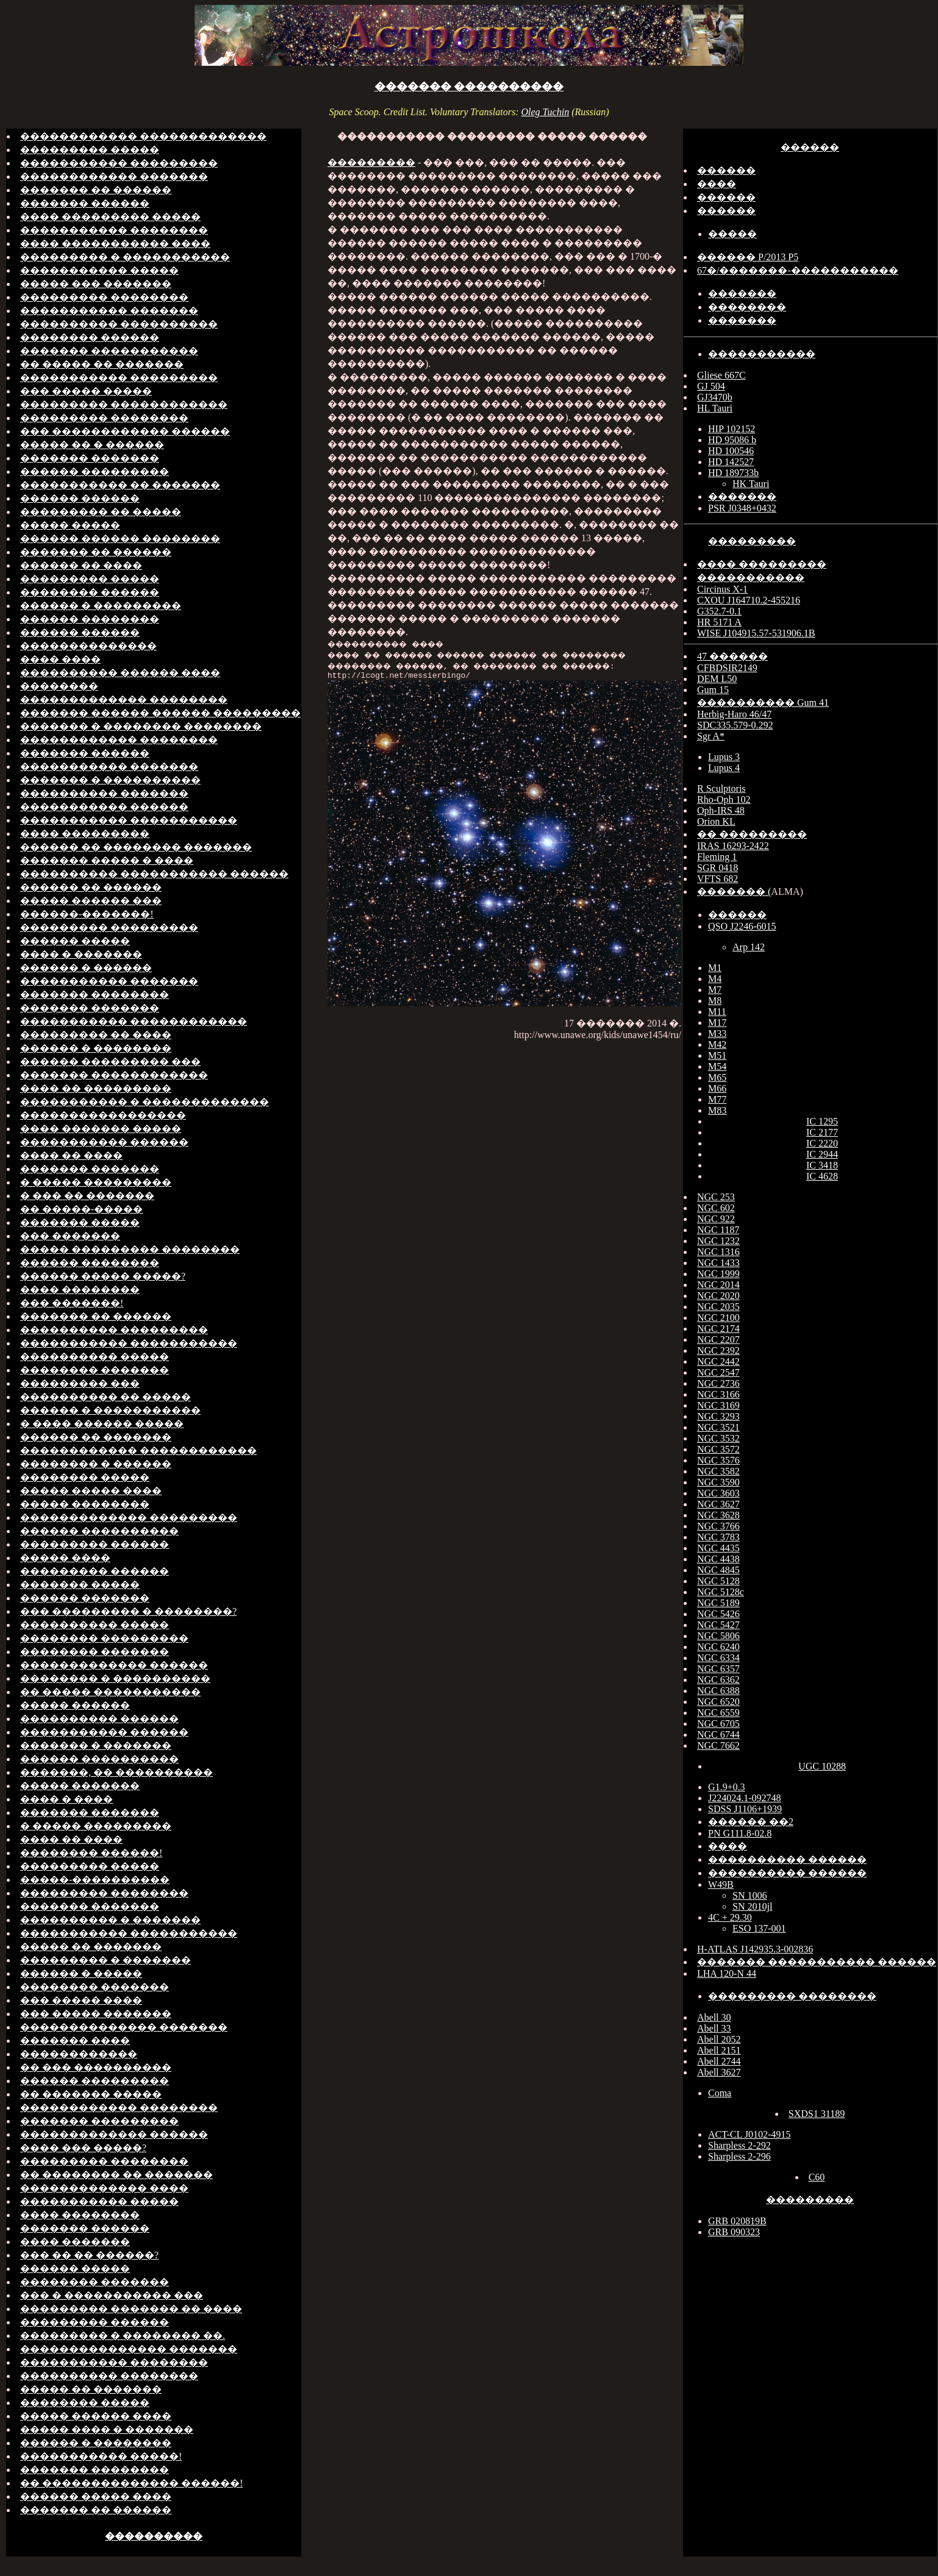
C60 (817, 2177)
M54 (717, 1066)
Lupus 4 (724, 768)
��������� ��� (80, 1383)
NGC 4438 (718, 1559)
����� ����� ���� (91, 1490)
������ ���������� (99, 1531)
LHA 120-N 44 (726, 1973)
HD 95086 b (732, 440)
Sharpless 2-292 (739, 2145)
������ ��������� (94, 471)
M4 (714, 978)
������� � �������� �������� (141, 726)
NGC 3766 (718, 1526)
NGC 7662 (718, 1745)
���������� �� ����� (105, 1397)
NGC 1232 (718, 1241)
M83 (717, 1110)
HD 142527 (731, 462)
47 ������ (732, 656)
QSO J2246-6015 (742, 926)
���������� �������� (109, 2376)
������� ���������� (469, 86)
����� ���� (65, 1558)
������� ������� (89, 458)
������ (810, 147)
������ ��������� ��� (110, 1061)
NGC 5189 (718, 1603)
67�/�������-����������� (797, 270)
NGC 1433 (718, 1263)
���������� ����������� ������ (154, 874)
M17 (717, 1022)
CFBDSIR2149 (727, 668)
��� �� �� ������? (89, 2255)
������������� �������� (123, 699)
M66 (717, 1088)
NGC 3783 (718, 1537)
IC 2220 (822, 1143)
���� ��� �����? (83, 2148)
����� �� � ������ (92, 444)
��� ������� (70, 1236)
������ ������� (84, 1598)
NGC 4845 (718, 1570)
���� (716, 184)
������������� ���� (104, 2188)
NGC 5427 (718, 1625)
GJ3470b (714, 397)
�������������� (88, 646)
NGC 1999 (718, 1273)
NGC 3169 (718, 1405)
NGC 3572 (718, 1449)
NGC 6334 (718, 1658)
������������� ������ (114, 1665)
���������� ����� (94, 1356)
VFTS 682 (717, 878)
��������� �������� (104, 297)
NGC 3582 (718, 1471)
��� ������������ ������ (125, 431)
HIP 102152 (731, 429)
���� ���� (60, 659)
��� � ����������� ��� (111, 2295)
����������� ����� (99, 270)
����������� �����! (101, 2456)
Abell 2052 (719, 2039)
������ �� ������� (95, 1437)
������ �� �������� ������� (136, 847)
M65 (717, 1077)
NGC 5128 (718, 1581)
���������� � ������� (110, 1920)
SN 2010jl (752, 1906)
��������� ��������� (109, 927)
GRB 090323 (734, 2232)
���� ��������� (84, 833)
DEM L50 (717, 679)
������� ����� (80, 1222)
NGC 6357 (718, 1668)
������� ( (734, 891)
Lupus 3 (724, 757)
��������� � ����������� (125, 257)
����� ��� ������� (95, 284)
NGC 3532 (718, 1438)
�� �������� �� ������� (116, 2174)
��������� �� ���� (95, 1035)
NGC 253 (716, 1197)
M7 (714, 989)
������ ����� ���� (95, 2496)
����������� (761, 354)
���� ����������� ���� (115, 243)
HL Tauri (714, 408)
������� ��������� (99, 2121)
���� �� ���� (71, 1155)
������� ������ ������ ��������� (160, 713)
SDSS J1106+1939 (745, 1809)
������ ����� (75, 941)
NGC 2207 (718, 1339)
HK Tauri (750, 484)
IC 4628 (822, 1176)
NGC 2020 (718, 1295)
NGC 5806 (718, 1636)
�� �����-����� (81, 1209)
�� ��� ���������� (95, 2067)
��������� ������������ (123, 404)
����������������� (103, 1115)
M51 (717, 1055)
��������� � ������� (105, 1960)
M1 (714, 967)
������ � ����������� (110, 1410)
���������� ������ (99, 1718)
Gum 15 (713, 690)
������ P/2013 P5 (747, 257)
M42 (717, 1044)
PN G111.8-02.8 (740, 1833)
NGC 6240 (718, 1647)
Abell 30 (714, 2017)
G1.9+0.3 (726, 1787)
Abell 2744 (719, 2061)
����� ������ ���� (95, 2416)
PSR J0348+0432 (742, 508)
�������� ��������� (104, 1638)
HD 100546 (731, 451)
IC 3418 (822, 1165)
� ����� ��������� (95, 1182)
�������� (59, 686)
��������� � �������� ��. (122, 2335)
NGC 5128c (720, 1592)
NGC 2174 (718, 1328)
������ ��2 (750, 1821)
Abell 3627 (719, 2072)
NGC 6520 (718, 1701)
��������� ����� (89, 149)
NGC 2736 (718, 1383)
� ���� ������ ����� (102, 1423)
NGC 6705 (718, 1723)
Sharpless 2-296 (739, 2156)
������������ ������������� (143, 136)
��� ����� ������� (95, 2013)
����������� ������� (109, 310)
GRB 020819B (737, 2221)
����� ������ (75, 1705)
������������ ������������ (138, 1450)
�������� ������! (91, 1853)
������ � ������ (86, 967)
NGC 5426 (718, 1614)
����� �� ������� (91, 1946)
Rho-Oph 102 (724, 799)
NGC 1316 (718, 1252)
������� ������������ (114, 1075)
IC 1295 (822, 1121)
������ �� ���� (81, 565)
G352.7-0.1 (719, 611)
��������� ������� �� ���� (131, 2309)
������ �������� (89, 619)
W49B (721, 1884)
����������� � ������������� (144, 1102)
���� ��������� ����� (110, 217)
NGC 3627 (718, 1504)
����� (732, 234)
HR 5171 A (719, 622)
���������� (153, 2536)
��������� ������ (94, 1544)
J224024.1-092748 (744, 1798)
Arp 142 (748, 947)
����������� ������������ (133, 1021)
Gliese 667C (721, 375)
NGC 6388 (718, 1690)
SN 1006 (749, 1895)
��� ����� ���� (81, 2000)
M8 (714, 1000)
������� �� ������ (95, 190)
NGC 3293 (718, 1416)
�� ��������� (752, 834)
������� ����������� (109, 351)
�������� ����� (84, 1477)
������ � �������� (95, 1048)
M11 (717, 1011)
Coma (719, 2093)
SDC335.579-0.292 (735, 725)
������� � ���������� (110, 780)
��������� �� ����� (100, 512)
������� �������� (94, 994)
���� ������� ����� (100, 1128)
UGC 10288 (822, 1766)
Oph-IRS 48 (721, 810)
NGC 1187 (718, 1230)
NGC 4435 (718, 1548)
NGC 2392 (718, 1350)
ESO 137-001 (759, 1928)
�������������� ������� (123, 2027)
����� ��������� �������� (130, 1249)
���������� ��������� (114, 1330)
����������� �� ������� (120, 485)
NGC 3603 (718, 1493)
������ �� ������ (91, 887)
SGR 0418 (717, 868)
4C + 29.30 (730, 1917)
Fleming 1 (717, 857)
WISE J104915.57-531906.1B (756, 633)
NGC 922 (716, 1219)
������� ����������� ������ (816, 1962)
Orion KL (716, 821)
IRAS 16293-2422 (733, 846)
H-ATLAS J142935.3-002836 (755, 1949)
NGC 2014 (718, 1284)
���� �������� (80, 1289)
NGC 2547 (718, 1372)
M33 (717, 1033)
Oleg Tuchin (545, 112)
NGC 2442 (718, 1361)
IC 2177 (822, 1132)
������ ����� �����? (102, 1276)
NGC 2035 (718, 1306)
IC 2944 (822, 1154)
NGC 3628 (718, 1515)
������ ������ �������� (120, 538)
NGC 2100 (718, 1317)
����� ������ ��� (91, 900)
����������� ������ (104, 807)
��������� (371, 162)
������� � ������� (95, 1745)
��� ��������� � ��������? (128, 1611)
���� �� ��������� (95, 1088)
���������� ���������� (119, 324)
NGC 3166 (718, 1394)
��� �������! (71, 1303)
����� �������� (84, 1504)
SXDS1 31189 (817, 2113)
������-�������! (87, 914)
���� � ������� (81, 954)
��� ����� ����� (86, 391)
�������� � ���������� (115, 1678)
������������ (78, 2054)
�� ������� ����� (91, 2094)
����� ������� (80, 1786)
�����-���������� (95, 1879)
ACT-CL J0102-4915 (749, 2134)
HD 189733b (733, 473)
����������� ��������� (119, 163)
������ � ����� (81, 1973)
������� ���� (75, 2040)
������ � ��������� (100, 605)
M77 (717, 1099)
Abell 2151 (719, 2050)
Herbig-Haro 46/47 (734, 714)
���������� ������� (104, 793)
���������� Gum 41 (763, 702)
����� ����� (70, 525)
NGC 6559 (718, 1712)
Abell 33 (714, 2028)
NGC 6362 (718, 1679)
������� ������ (84, 203)
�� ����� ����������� (110, 1692)
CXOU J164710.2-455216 (748, 600)
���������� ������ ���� (120, 672)
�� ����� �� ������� (102, 364)
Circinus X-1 (722, 589)
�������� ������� (94, 1370)
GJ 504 (711, 386)
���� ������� (75, 2241)
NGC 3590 (718, 1482)
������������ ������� (114, 176)
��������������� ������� (128, 2349)
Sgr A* (711, 736)
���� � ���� (66, 1799)
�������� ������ (89, 337)
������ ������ (80, 498)
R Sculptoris (721, 788)
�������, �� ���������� (116, 1772)
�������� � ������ (95, 1464)
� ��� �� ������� (87, 1195)
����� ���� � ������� (106, 2429)
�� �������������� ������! (131, 2483)
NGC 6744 (718, 1734)
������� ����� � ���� (106, 860)
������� (742, 293)
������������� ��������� (128, 1517)
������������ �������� (119, 740)
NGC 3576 (718, 1460)
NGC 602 (716, 1208)
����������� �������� (114, 230)
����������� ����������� (128, 820)
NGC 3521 (718, 1427)
